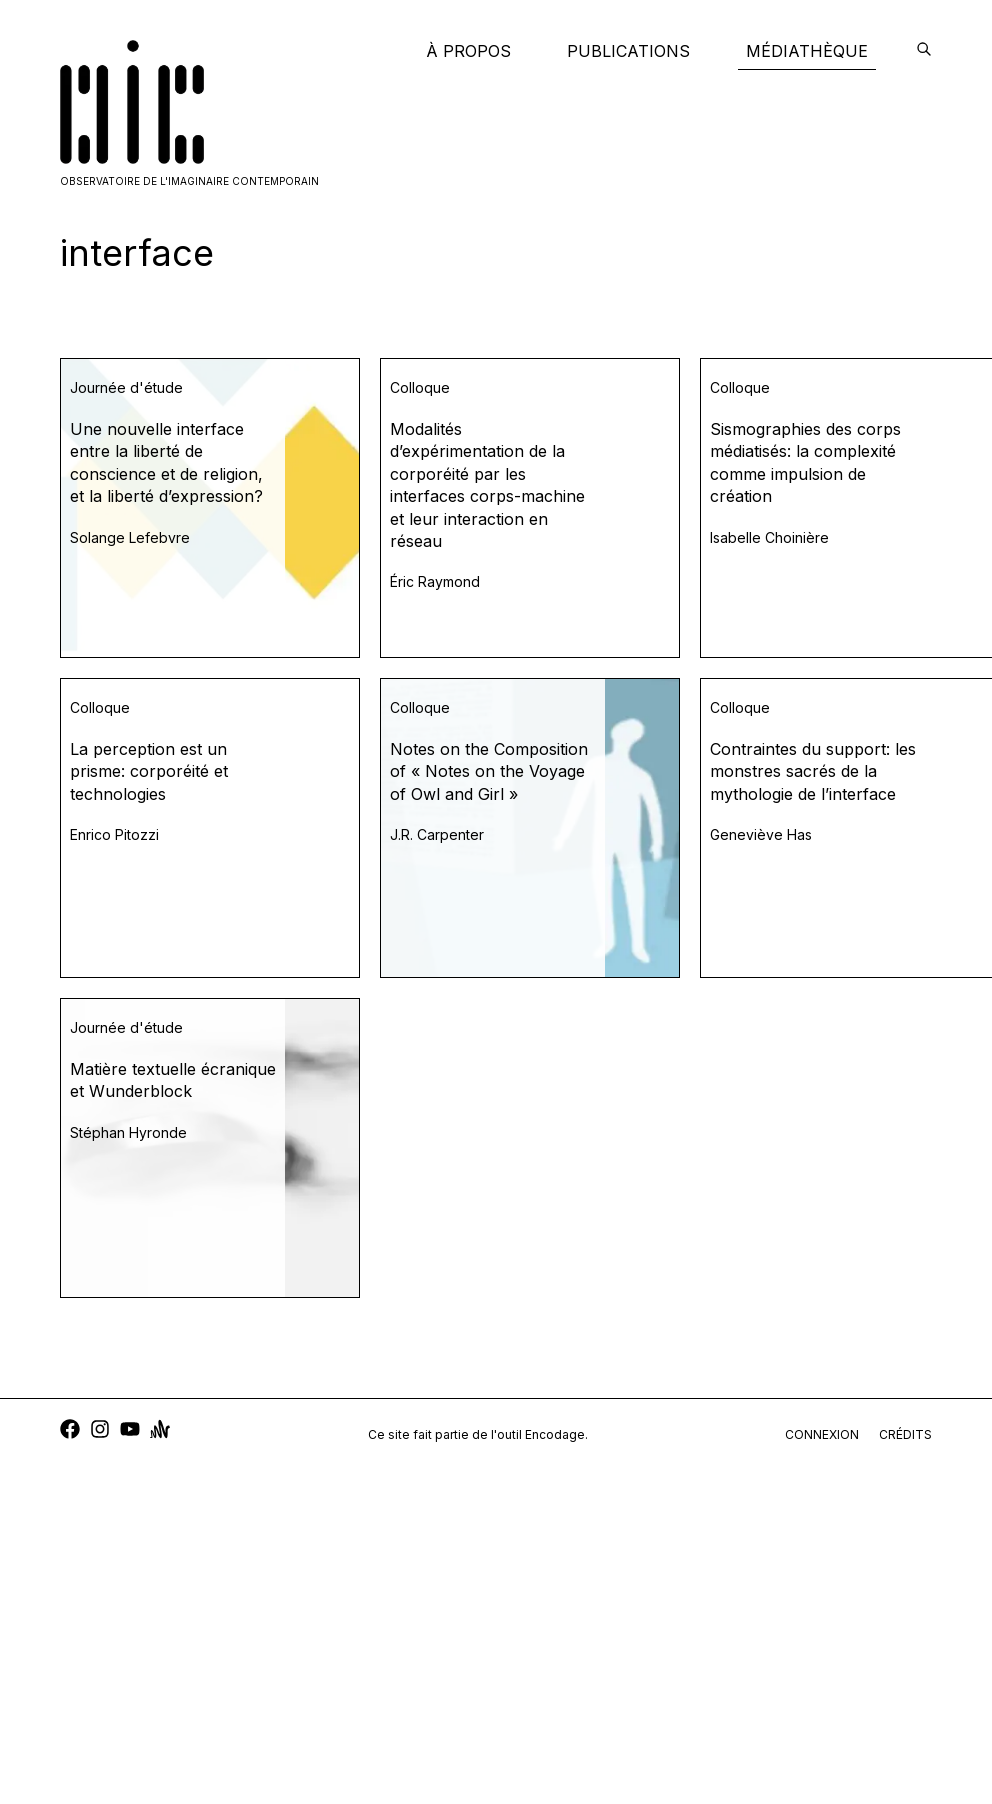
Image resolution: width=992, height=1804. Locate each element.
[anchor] (160, 1431)
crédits (905, 1434)
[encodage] (924, 51)
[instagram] (100, 1431)
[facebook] (70, 1431)
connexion (822, 1434)
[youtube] (130, 1431)
